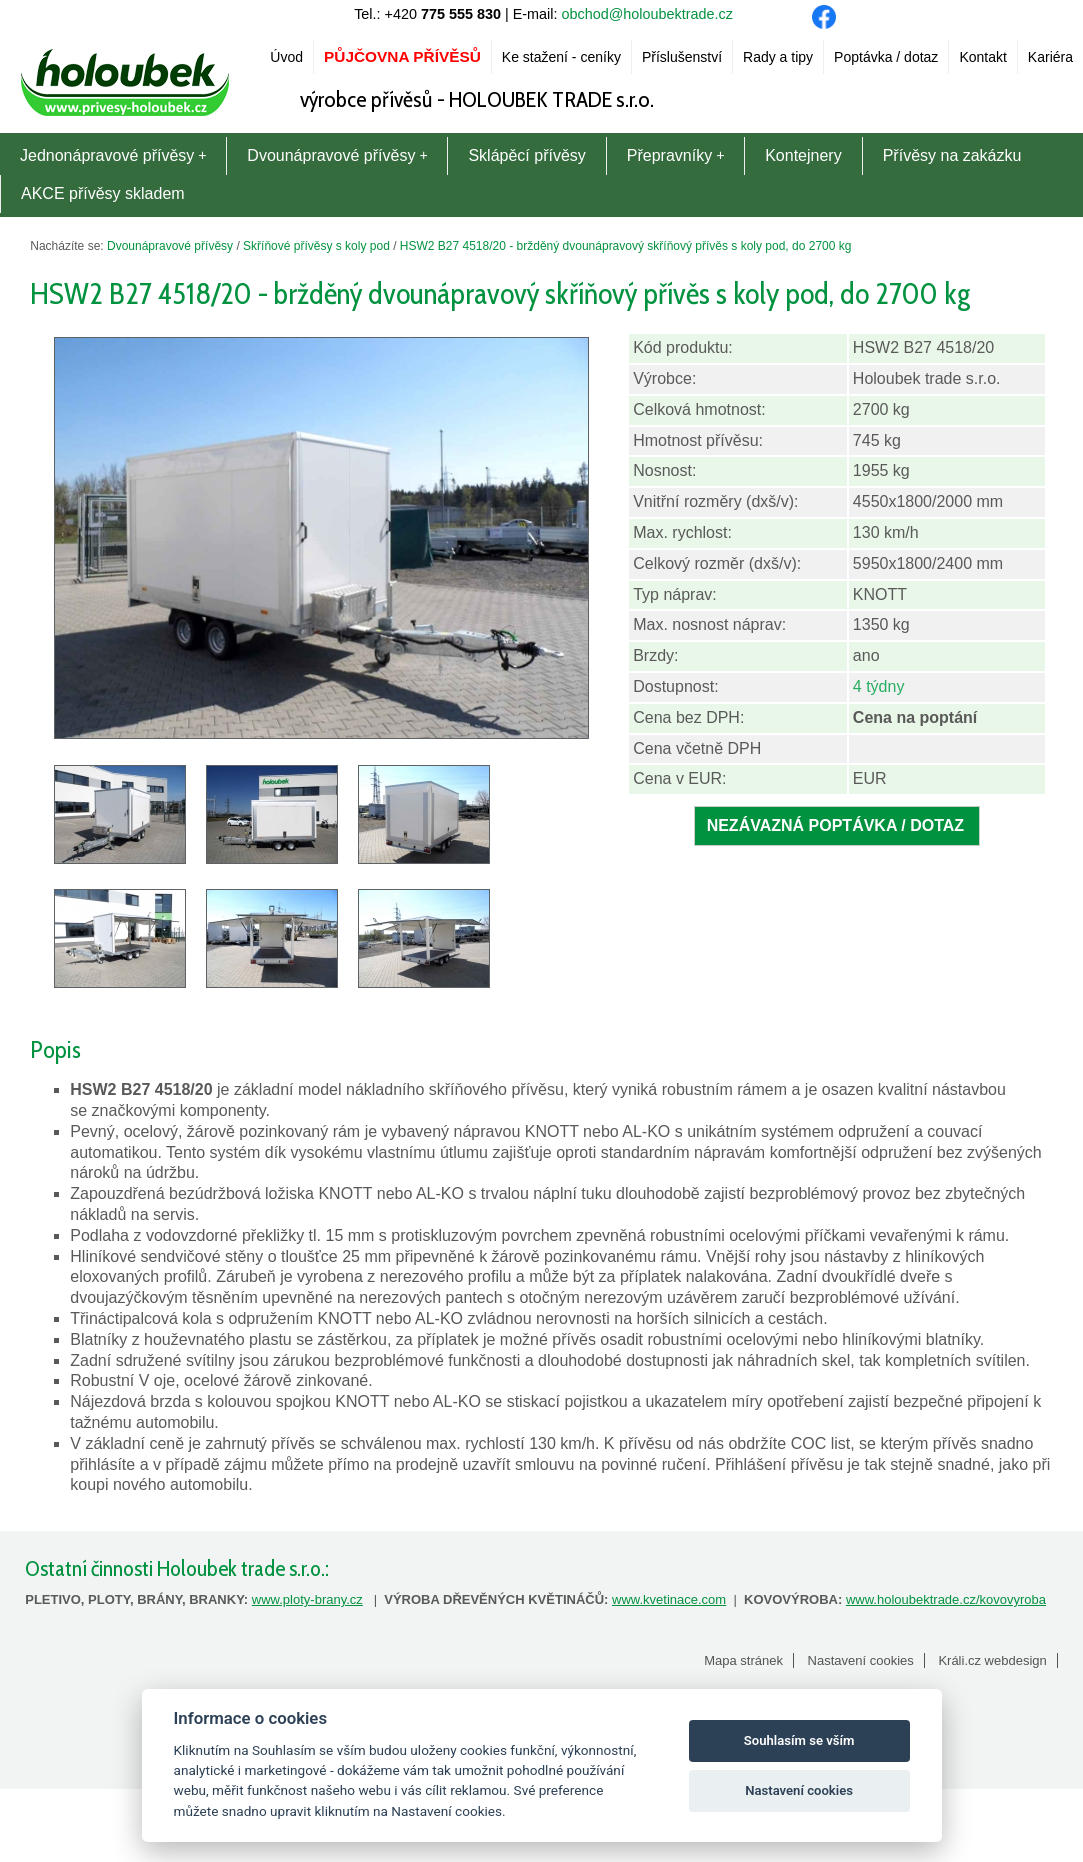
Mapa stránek (743, 1660)
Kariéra (1050, 57)
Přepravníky (675, 155)
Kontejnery (803, 155)
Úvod (286, 57)
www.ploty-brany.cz (307, 1599)
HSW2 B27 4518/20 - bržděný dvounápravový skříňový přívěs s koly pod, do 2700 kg (626, 246)
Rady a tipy (778, 57)
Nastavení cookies (861, 1660)
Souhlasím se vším (799, 1740)
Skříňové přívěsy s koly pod (316, 246)
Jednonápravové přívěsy (113, 155)
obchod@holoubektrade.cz (647, 14)
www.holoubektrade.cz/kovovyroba (946, 1599)
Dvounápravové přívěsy (337, 155)
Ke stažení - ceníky (561, 57)
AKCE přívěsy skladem (103, 193)
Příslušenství (682, 57)
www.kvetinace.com (669, 1599)
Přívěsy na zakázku (952, 155)
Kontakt (982, 57)
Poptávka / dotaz (886, 57)
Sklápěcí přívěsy (526, 155)
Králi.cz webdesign (992, 1660)
